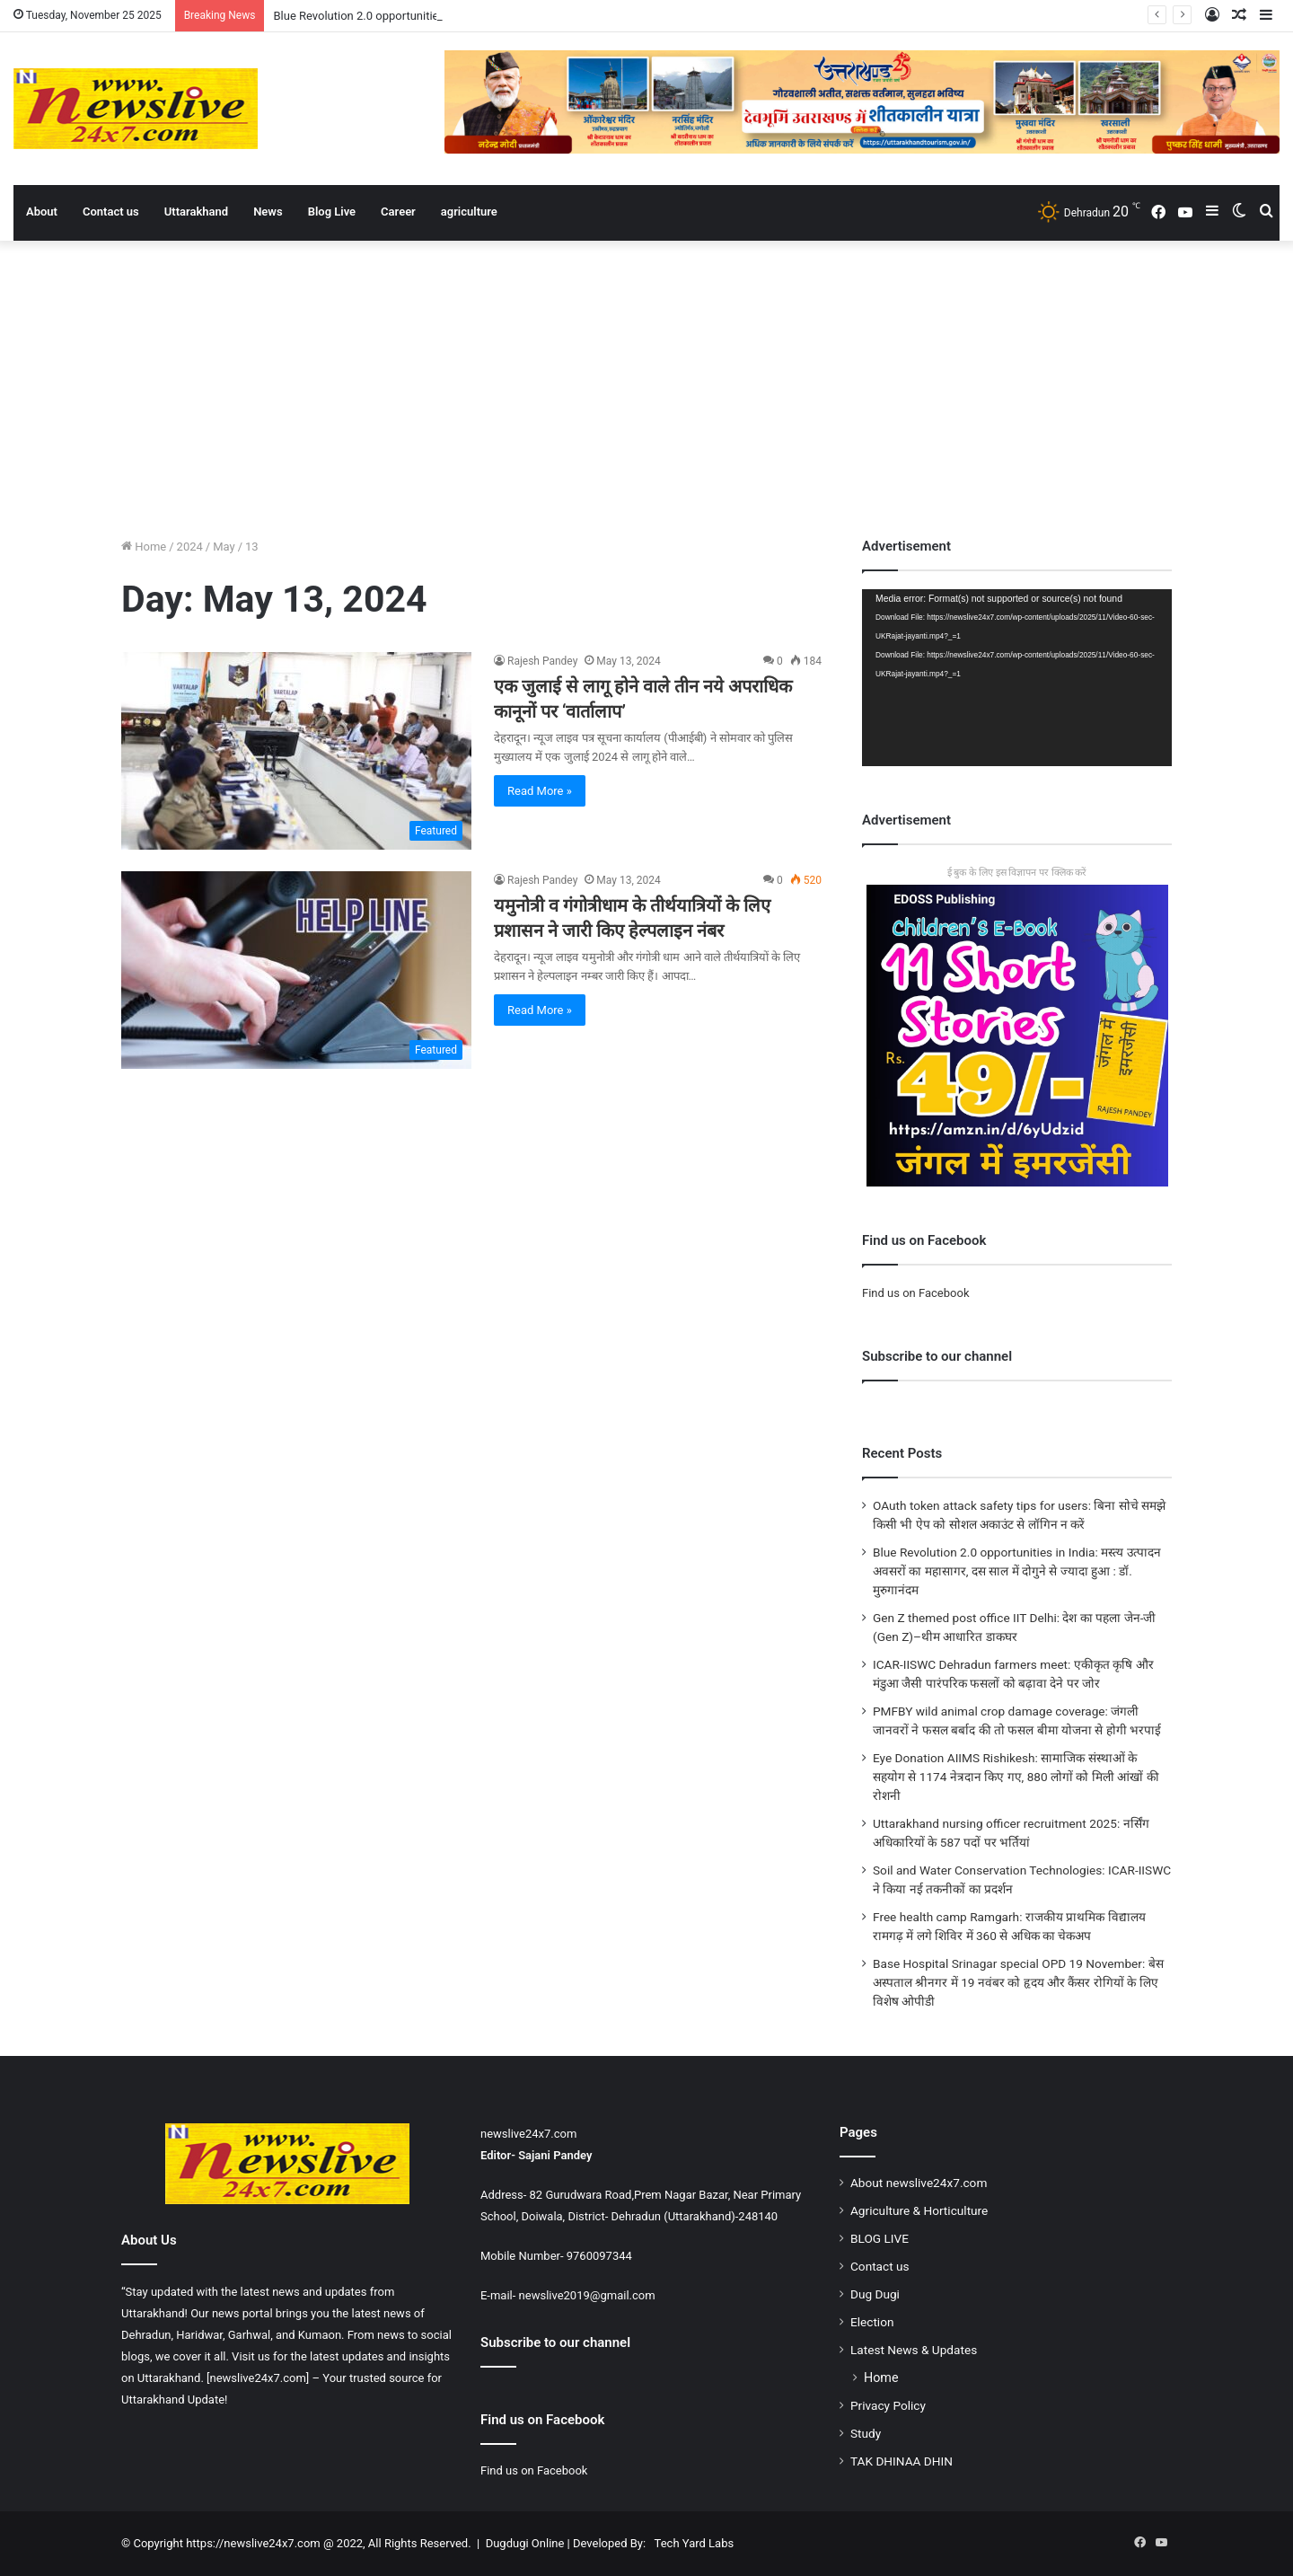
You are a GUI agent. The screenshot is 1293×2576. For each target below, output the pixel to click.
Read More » (539, 791)
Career (398, 211)
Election (872, 2322)
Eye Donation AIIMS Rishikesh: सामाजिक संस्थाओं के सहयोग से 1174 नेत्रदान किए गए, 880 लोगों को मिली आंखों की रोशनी (1016, 1777)
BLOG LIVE (879, 2238)
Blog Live (332, 211)
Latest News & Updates (913, 2349)
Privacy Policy (888, 2405)
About (41, 211)
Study (865, 2433)
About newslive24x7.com (918, 2182)
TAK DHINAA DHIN (901, 2461)
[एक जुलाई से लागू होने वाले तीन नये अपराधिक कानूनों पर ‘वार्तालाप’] (296, 751)
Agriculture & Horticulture (919, 2210)
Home (143, 546)
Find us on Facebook (915, 1293)
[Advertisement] (646, 384)
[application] (1017, 677)
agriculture (469, 211)
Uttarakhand (196, 211)
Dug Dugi (875, 2294)
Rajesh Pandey (542, 661)
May (223, 546)
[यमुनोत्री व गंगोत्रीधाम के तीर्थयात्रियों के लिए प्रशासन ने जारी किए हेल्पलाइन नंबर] (296, 970)
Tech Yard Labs (694, 2543)
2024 (190, 546)
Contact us (111, 211)
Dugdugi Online (525, 2543)
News (267, 211)
